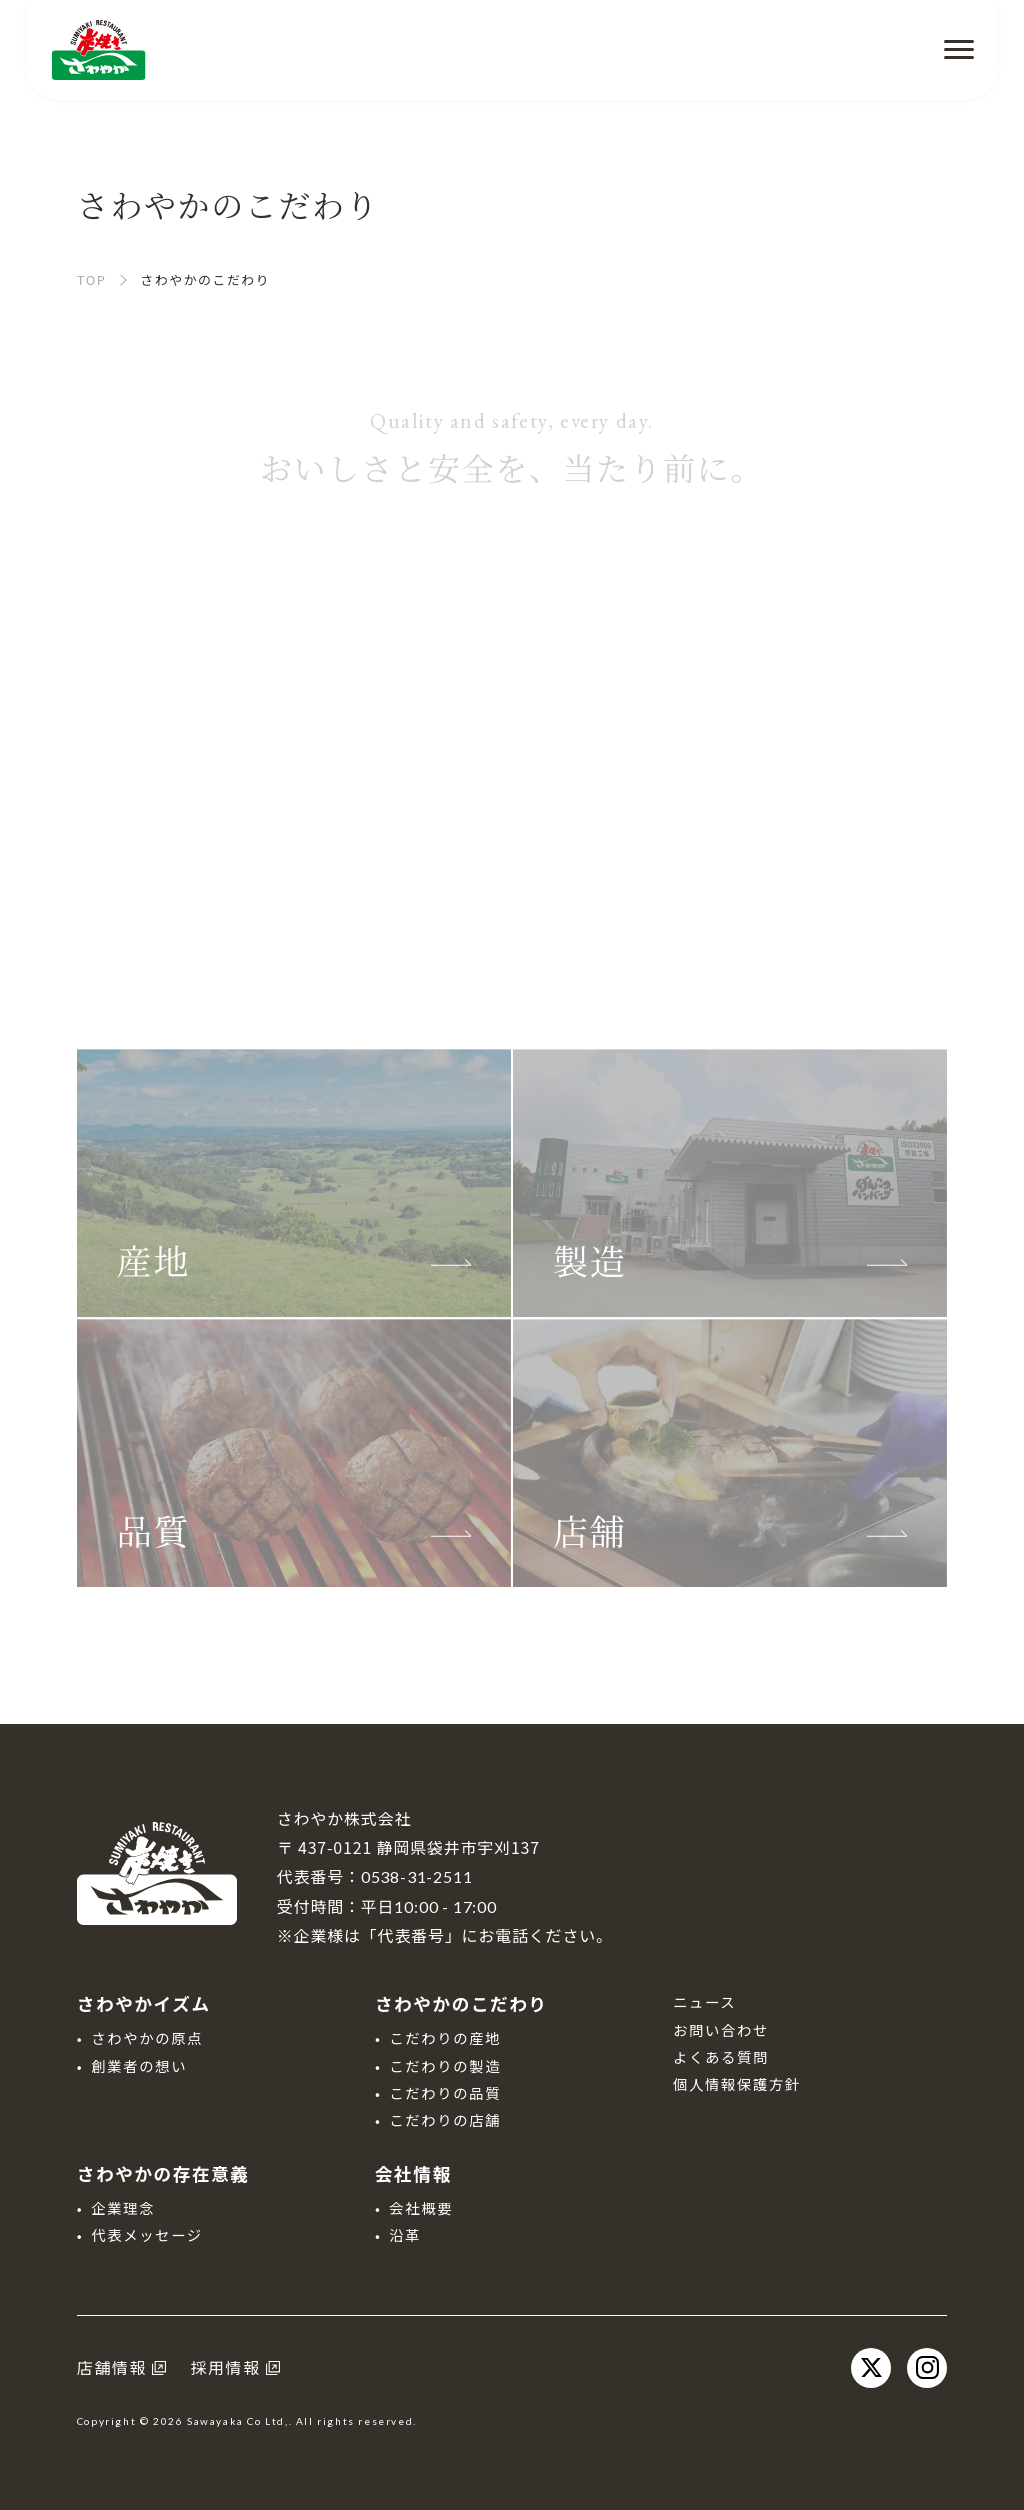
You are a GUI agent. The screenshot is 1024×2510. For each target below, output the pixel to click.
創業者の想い (139, 2065)
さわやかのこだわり (461, 2003)
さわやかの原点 (147, 2037)
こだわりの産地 (445, 2037)
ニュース (704, 2001)
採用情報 (225, 2367)
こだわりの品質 (445, 2092)
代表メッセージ (147, 2234)
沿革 (405, 2234)
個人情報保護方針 (737, 2083)
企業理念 (123, 2207)
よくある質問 (721, 2056)
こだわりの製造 (445, 2065)
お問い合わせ (721, 2029)
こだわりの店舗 (445, 2119)
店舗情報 (112, 2367)
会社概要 (421, 2207)
